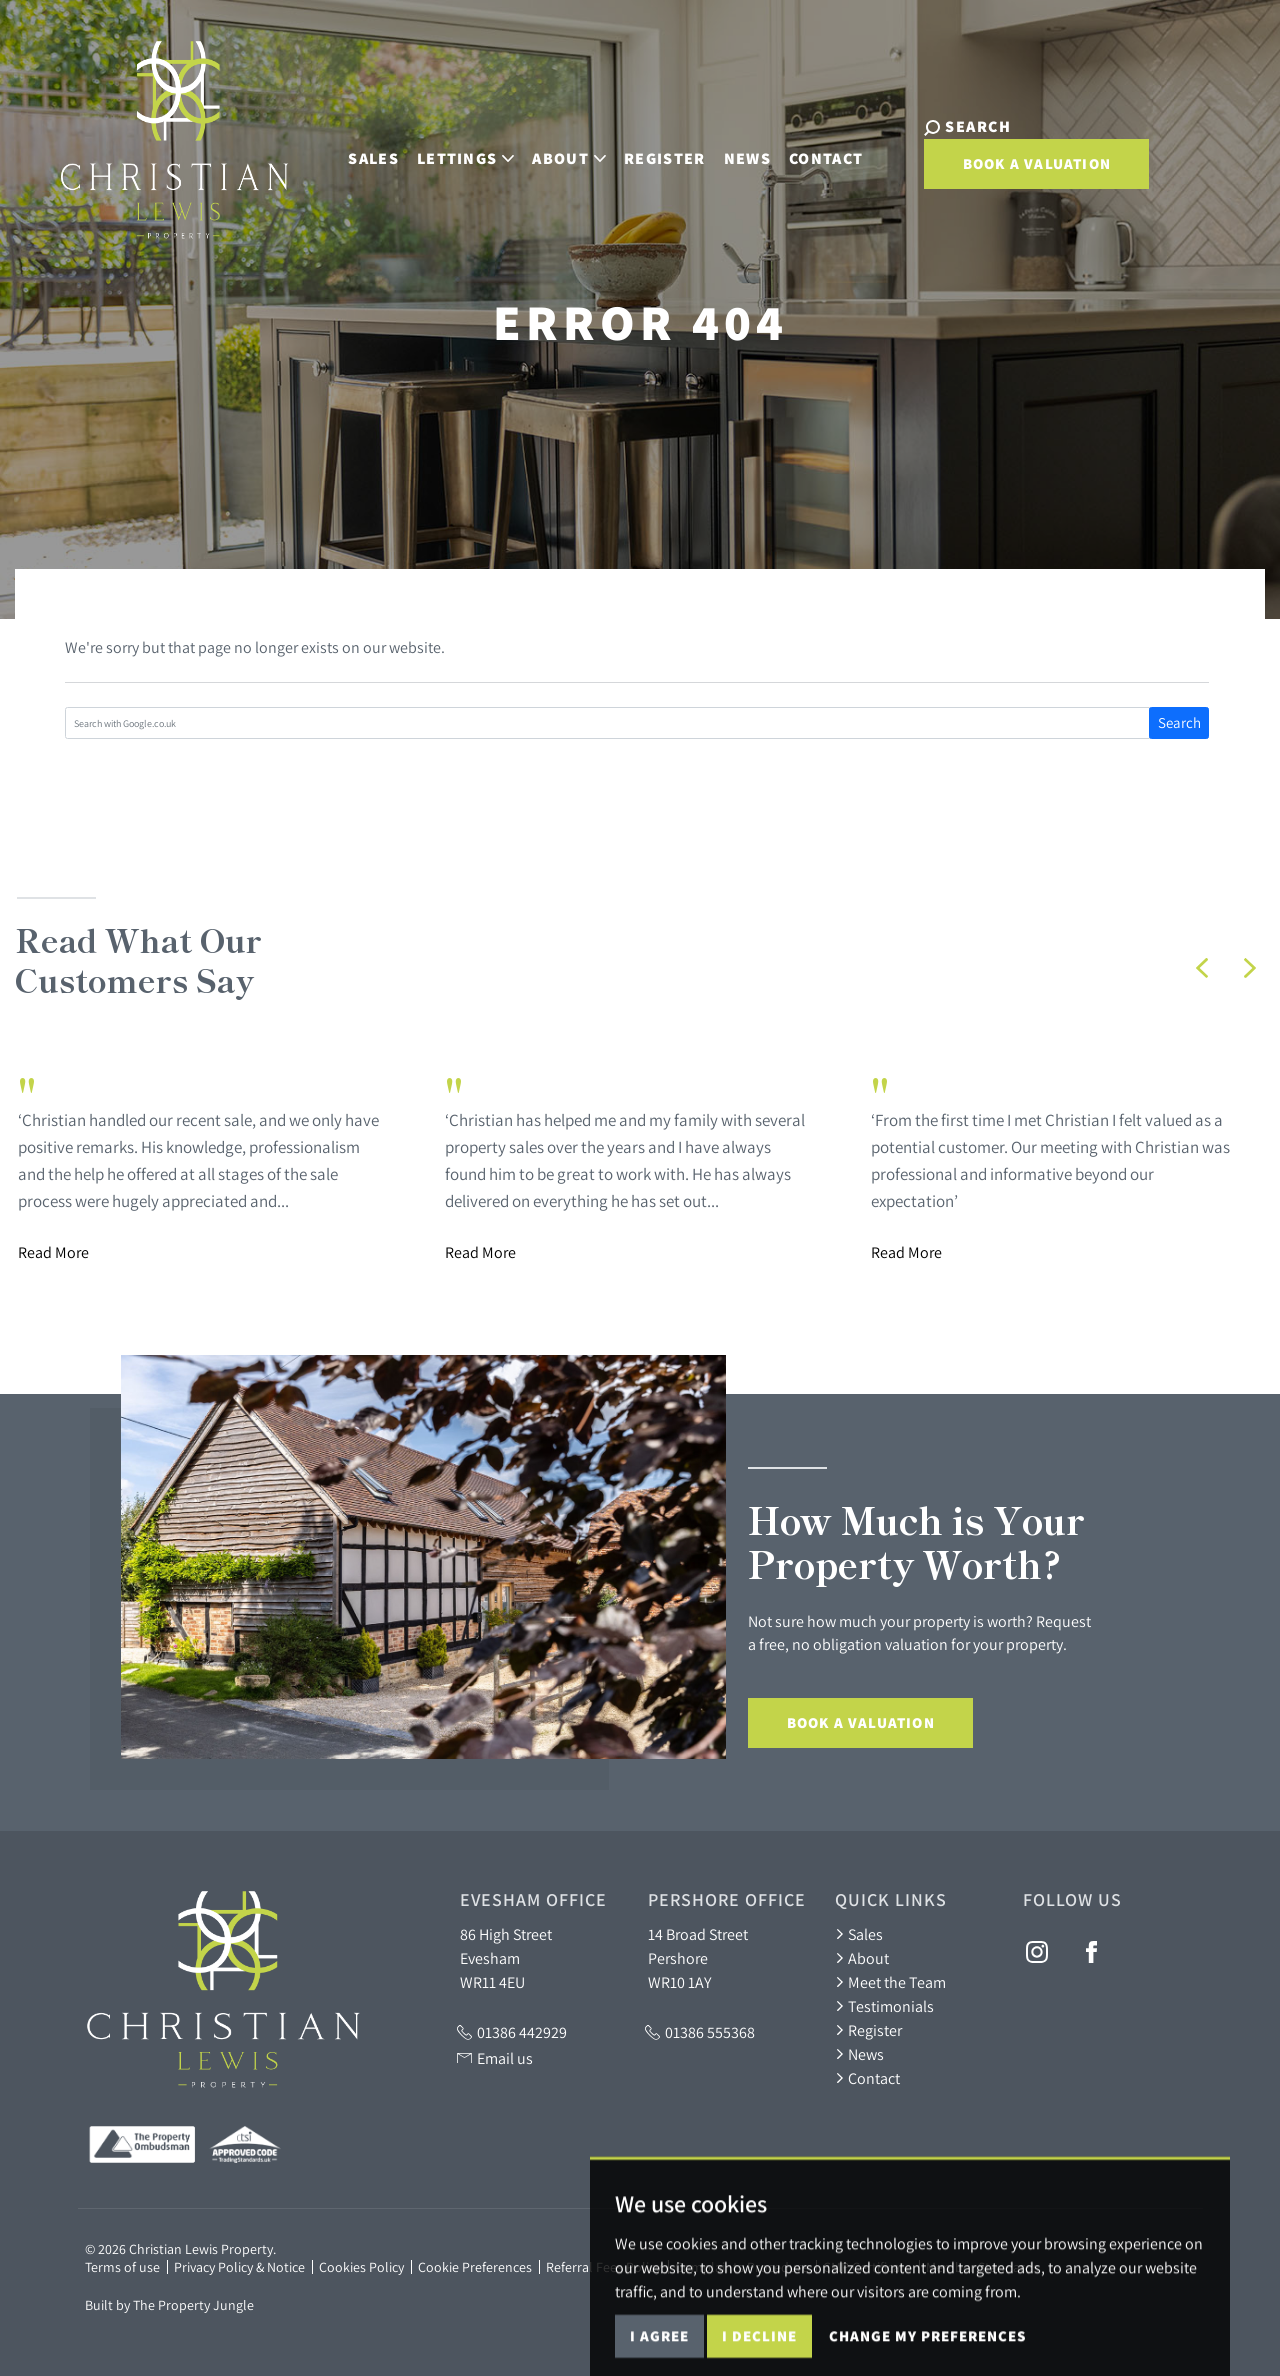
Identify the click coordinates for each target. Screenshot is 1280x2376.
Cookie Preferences (475, 2267)
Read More (53, 1252)
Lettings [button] (452, 148)
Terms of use (122, 2267)
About (862, 1958)
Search (1179, 722)
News (733, 148)
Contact (812, 148)
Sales (359, 148)
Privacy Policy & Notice (239, 2267)
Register (651, 148)
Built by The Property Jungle (169, 2305)
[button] (1202, 968)
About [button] (555, 148)
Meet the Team (890, 1982)
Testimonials (884, 2006)
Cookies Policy (361, 2267)
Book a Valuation (1010, 163)
